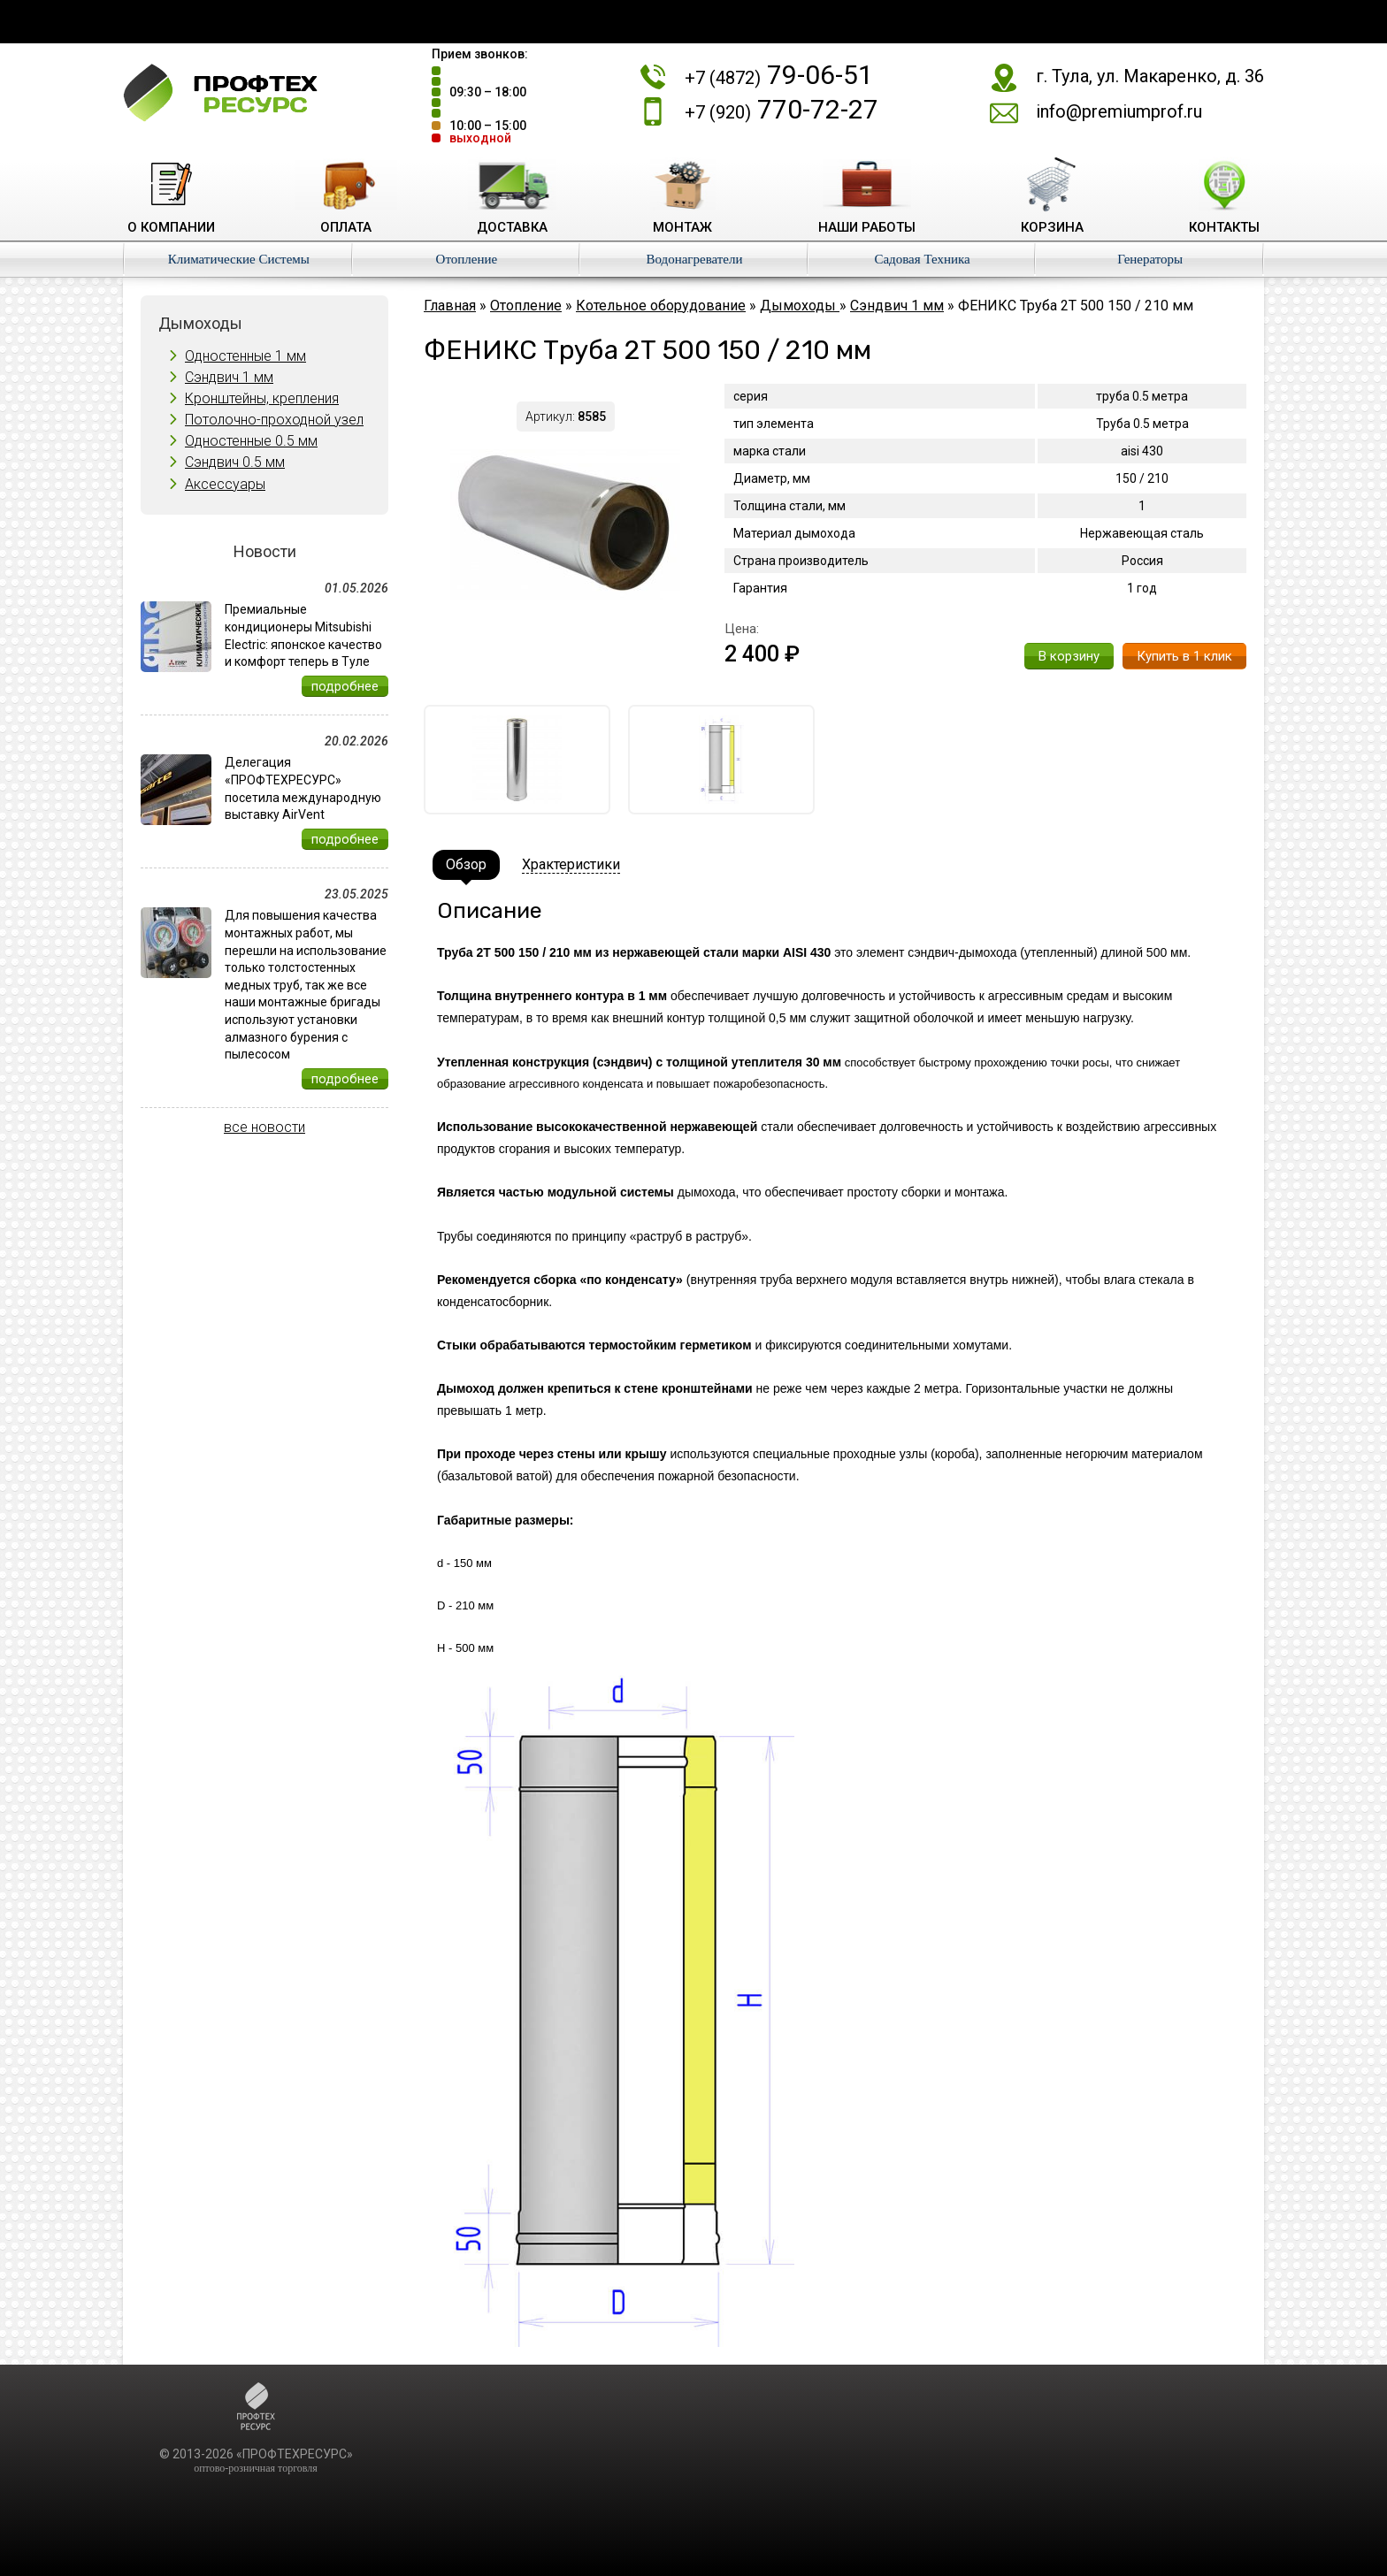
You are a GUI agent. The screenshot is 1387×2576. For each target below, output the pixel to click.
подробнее (345, 686)
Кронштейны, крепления (262, 398)
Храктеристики (571, 864)
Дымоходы (799, 305)
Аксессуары (225, 484)
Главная (450, 305)
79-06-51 (779, 74)
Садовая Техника (921, 259)
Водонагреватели (694, 259)
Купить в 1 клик (1184, 656)
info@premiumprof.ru (1119, 111)
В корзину (1069, 656)
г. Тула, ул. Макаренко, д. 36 (1150, 76)
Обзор (466, 864)
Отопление (467, 259)
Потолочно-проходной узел (274, 419)
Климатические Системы (239, 259)
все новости (264, 1127)
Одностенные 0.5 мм (251, 440)
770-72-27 (781, 109)
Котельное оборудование (661, 305)
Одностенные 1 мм (245, 356)
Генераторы (1150, 259)
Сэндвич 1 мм (229, 377)
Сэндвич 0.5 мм (235, 462)
